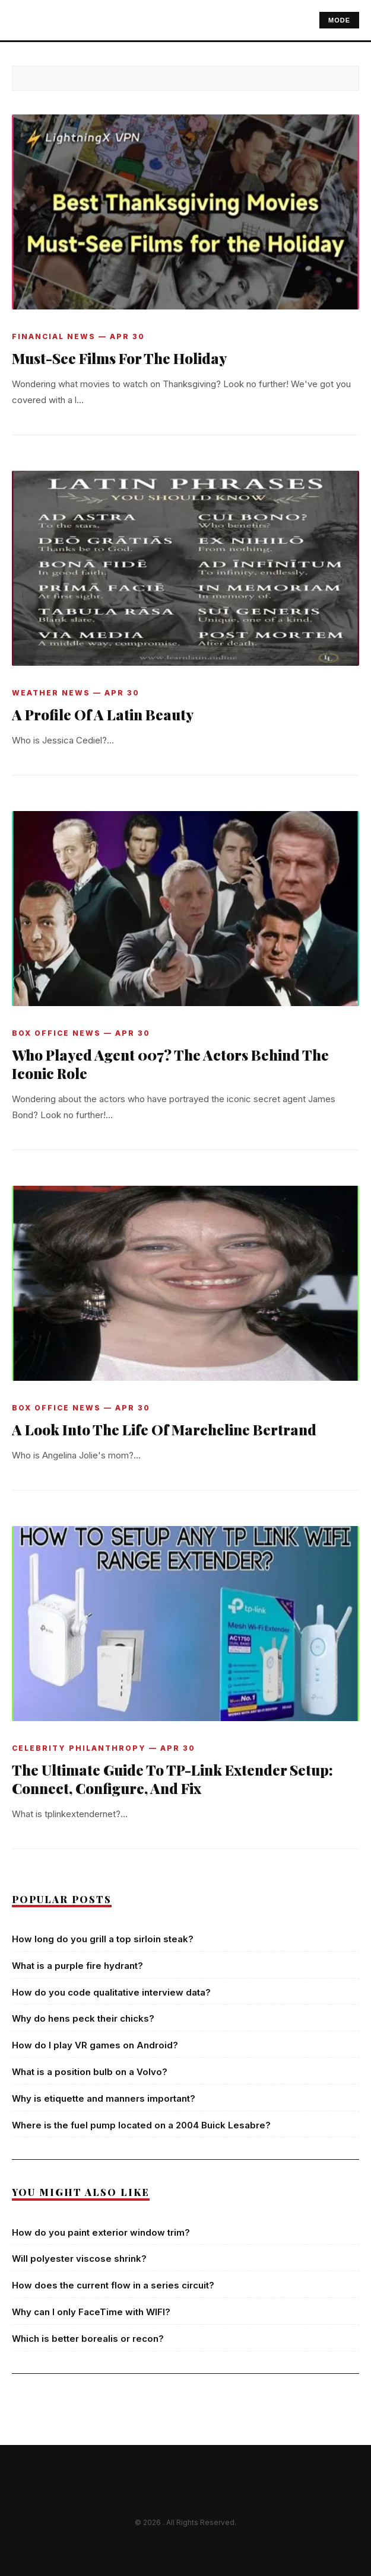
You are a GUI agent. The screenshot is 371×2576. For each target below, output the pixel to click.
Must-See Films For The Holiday (119, 358)
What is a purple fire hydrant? (77, 1965)
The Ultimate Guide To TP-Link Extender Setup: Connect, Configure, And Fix (172, 1779)
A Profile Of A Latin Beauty (103, 714)
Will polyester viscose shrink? (79, 2258)
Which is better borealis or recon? (88, 2338)
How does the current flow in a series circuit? (113, 2285)
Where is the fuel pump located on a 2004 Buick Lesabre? (141, 2125)
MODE (339, 20)
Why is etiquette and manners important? (103, 2098)
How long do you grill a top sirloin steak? (103, 1939)
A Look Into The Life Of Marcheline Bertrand (164, 1429)
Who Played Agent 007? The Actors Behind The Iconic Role (170, 1064)
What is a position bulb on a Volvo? (89, 2071)
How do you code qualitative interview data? (111, 1992)
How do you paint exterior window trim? (101, 2232)
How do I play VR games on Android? (95, 2045)
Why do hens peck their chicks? (83, 2018)
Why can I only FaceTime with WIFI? (91, 2312)
